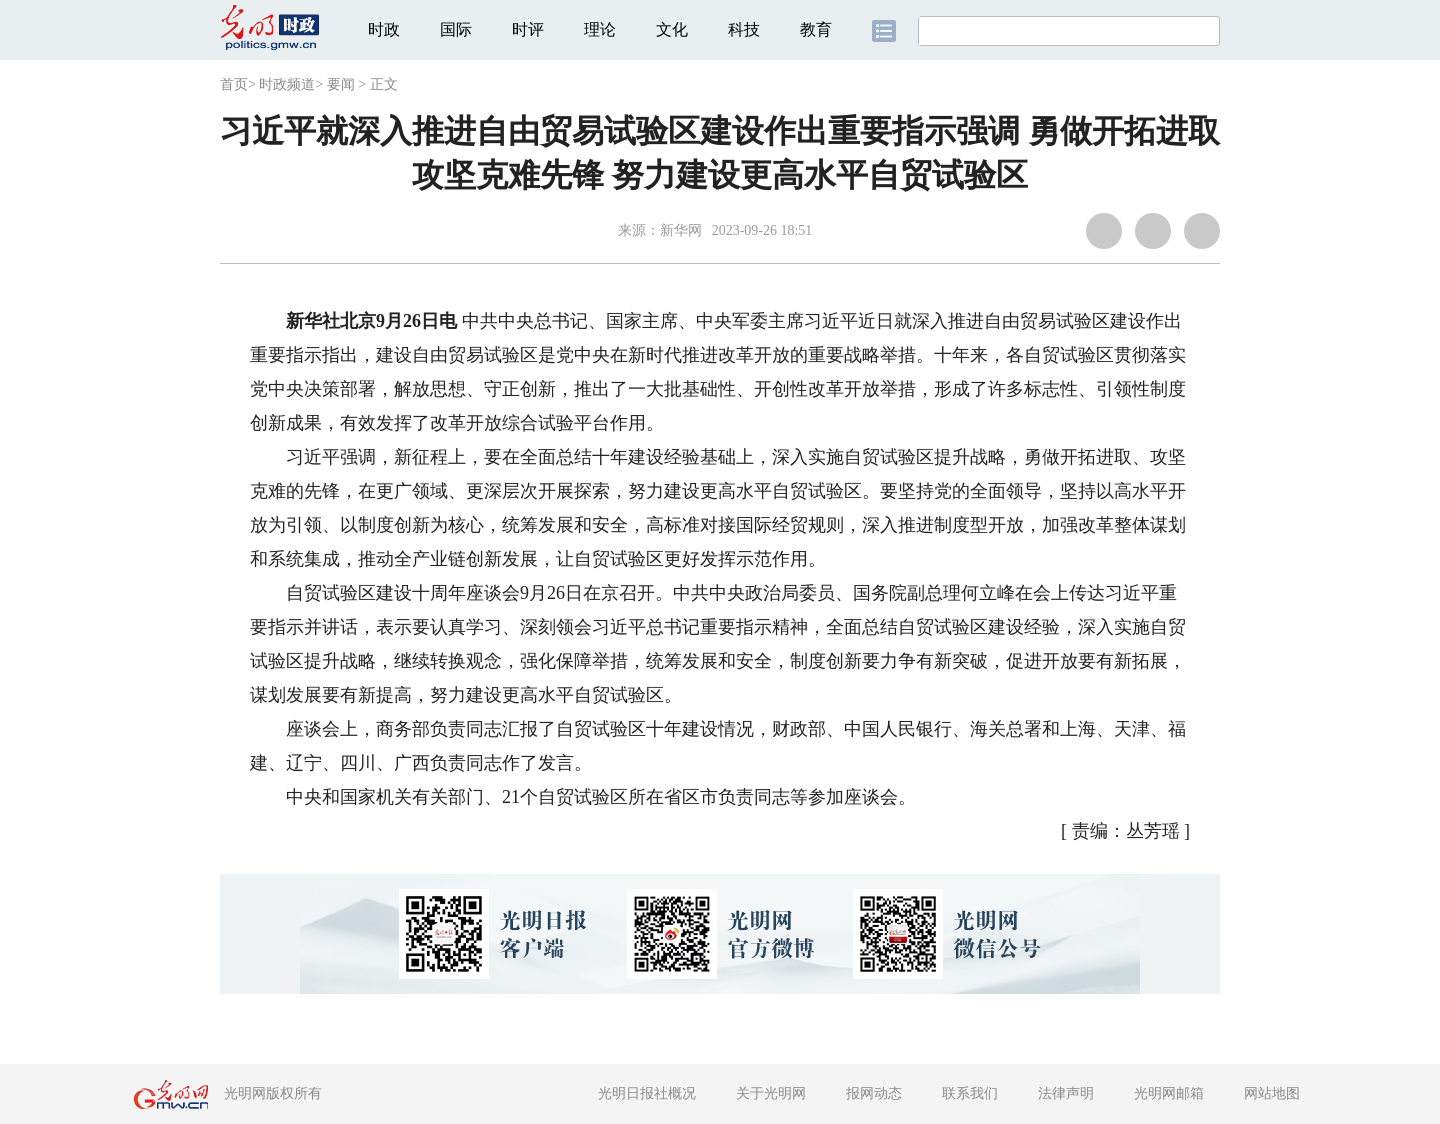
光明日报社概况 (647, 1093)
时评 (528, 29)
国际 (456, 29)
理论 (600, 29)
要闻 (341, 84)
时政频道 (287, 84)
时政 (384, 29)
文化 (672, 29)
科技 (744, 29)
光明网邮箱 (1169, 1093)
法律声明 (1066, 1093)
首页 (234, 84)
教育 (816, 29)
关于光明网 (771, 1093)
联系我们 (970, 1093)
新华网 (681, 230)
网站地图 (1272, 1093)
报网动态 (874, 1093)
